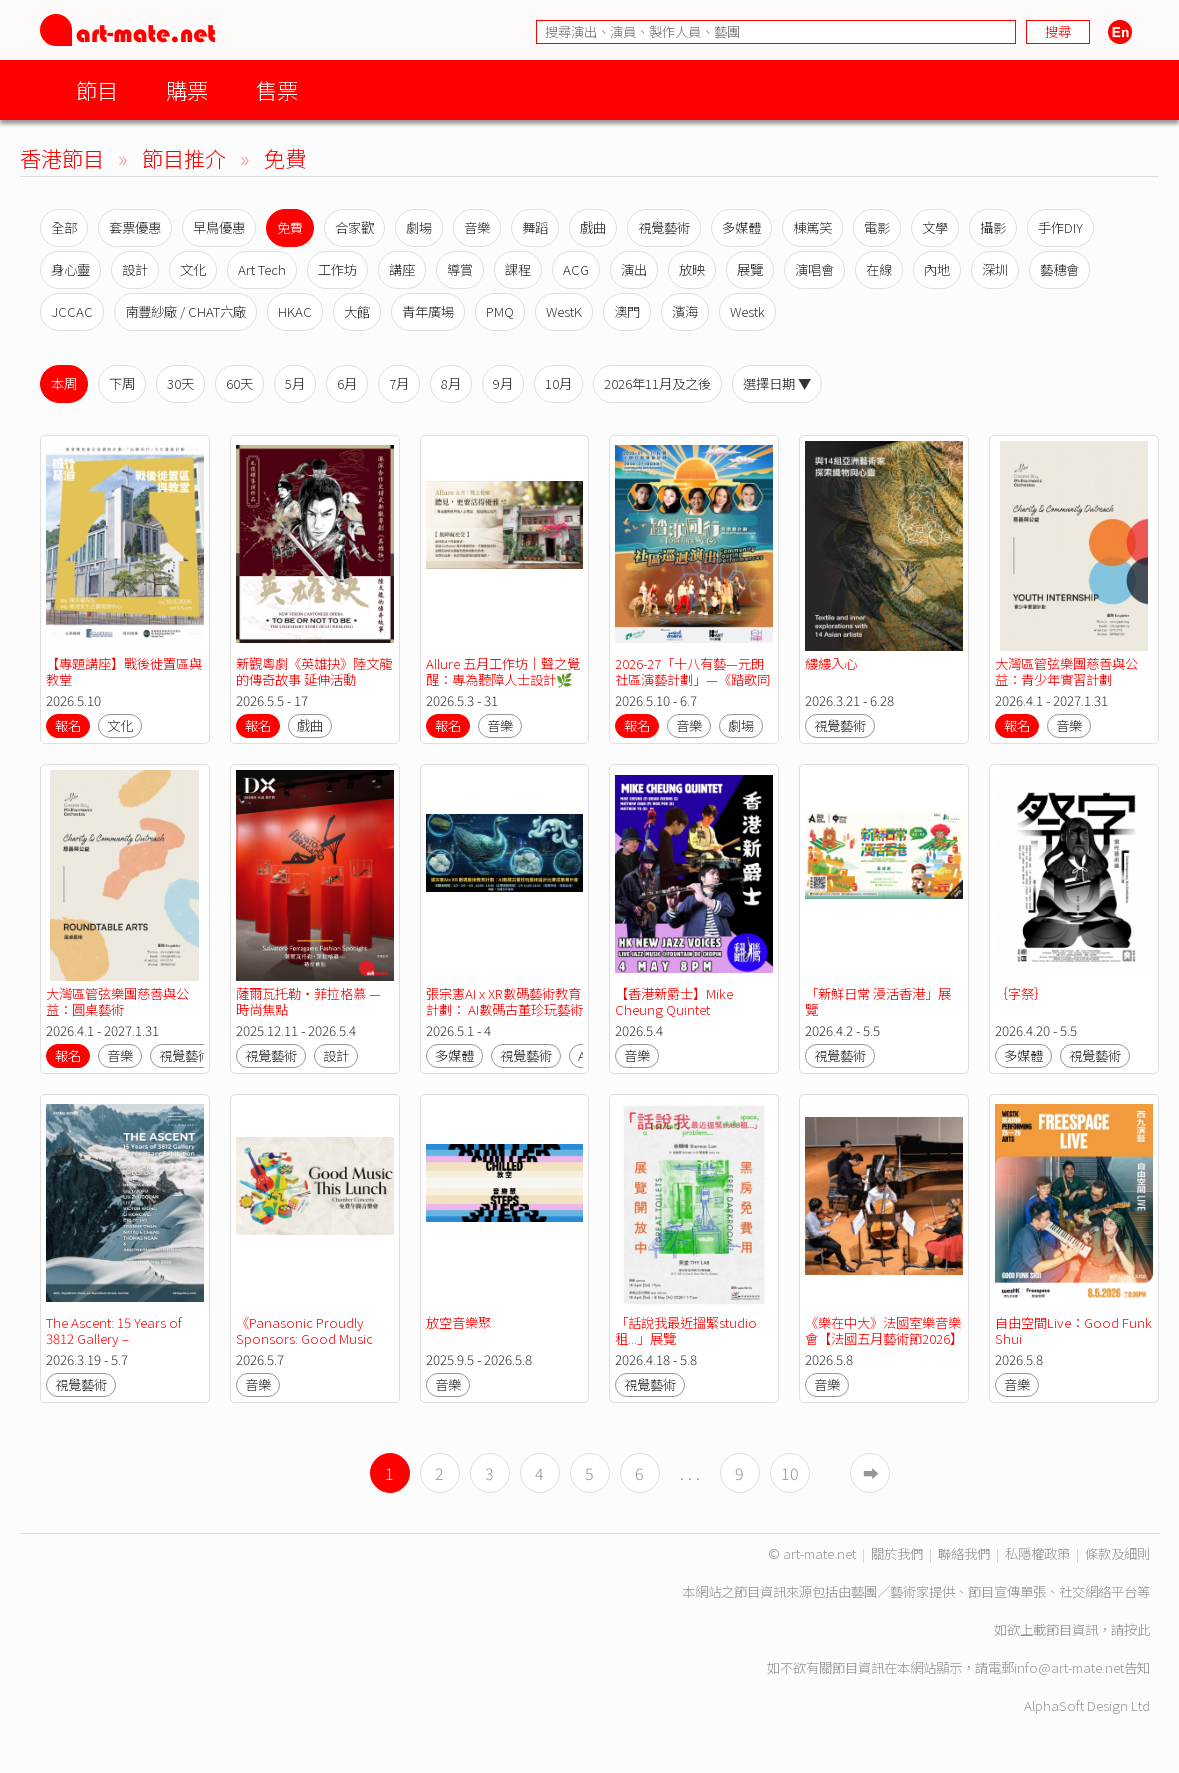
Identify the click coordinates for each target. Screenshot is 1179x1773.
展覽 (750, 269)
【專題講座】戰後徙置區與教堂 (124, 671)
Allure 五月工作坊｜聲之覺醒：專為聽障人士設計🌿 (503, 671)
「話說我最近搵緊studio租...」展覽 (686, 1330)
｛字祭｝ (1021, 993)
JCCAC (72, 311)
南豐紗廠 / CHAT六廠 (185, 311)
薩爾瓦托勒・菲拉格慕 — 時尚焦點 (310, 1001)
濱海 (685, 311)
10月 (558, 383)
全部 (64, 227)
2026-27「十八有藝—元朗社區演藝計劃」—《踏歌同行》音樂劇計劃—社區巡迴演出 (692, 687)
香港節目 (62, 157)
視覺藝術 (664, 227)
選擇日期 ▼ (777, 383)
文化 (193, 269)
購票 (187, 89)
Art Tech (262, 269)
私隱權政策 (1037, 1553)
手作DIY (1060, 227)
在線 (879, 269)
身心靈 (70, 269)
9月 (503, 383)
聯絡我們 (964, 1553)
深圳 (995, 269)
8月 (451, 383)
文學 (935, 227)
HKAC (295, 311)
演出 (634, 269)
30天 (180, 383)
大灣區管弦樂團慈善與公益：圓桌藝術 (117, 1001)
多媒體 (741, 227)
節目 (97, 89)
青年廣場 (428, 311)
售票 (277, 89)
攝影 (993, 227)
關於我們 (897, 1553)
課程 (518, 269)
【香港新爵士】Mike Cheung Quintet (675, 1001)
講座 (402, 269)
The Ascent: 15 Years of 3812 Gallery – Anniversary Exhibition (115, 1338)
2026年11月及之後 (657, 383)
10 (790, 1473)
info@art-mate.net (1069, 1667)
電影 (877, 227)
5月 (295, 383)
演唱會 (814, 269)
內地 (937, 269)
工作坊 (337, 269)
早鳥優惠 (219, 227)
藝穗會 (1059, 269)
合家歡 (354, 227)
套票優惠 (135, 227)
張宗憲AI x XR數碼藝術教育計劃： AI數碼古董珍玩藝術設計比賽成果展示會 (504, 1009)
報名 (68, 725)
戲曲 (593, 227)
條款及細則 (1117, 1553)
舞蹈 (535, 227)
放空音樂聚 (458, 1322)
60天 (239, 383)
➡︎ (871, 1473)
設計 (135, 269)
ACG (576, 269)
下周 (122, 383)
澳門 (627, 311)
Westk (747, 311)
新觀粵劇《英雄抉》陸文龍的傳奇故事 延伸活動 (314, 671)
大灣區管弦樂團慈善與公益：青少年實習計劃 (1066, 671)
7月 (399, 383)
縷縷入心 (831, 663)
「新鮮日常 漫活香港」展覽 (878, 1001)
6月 (347, 383)
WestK (564, 311)
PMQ (500, 311)
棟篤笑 (812, 227)
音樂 (477, 227)
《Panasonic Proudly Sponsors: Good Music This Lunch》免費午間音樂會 (314, 1346)
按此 (1137, 1629)
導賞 (460, 269)
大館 (357, 311)
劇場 (419, 227)
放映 (692, 269)
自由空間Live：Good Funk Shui (1075, 1330)
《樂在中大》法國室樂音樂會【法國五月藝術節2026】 (884, 1330)
